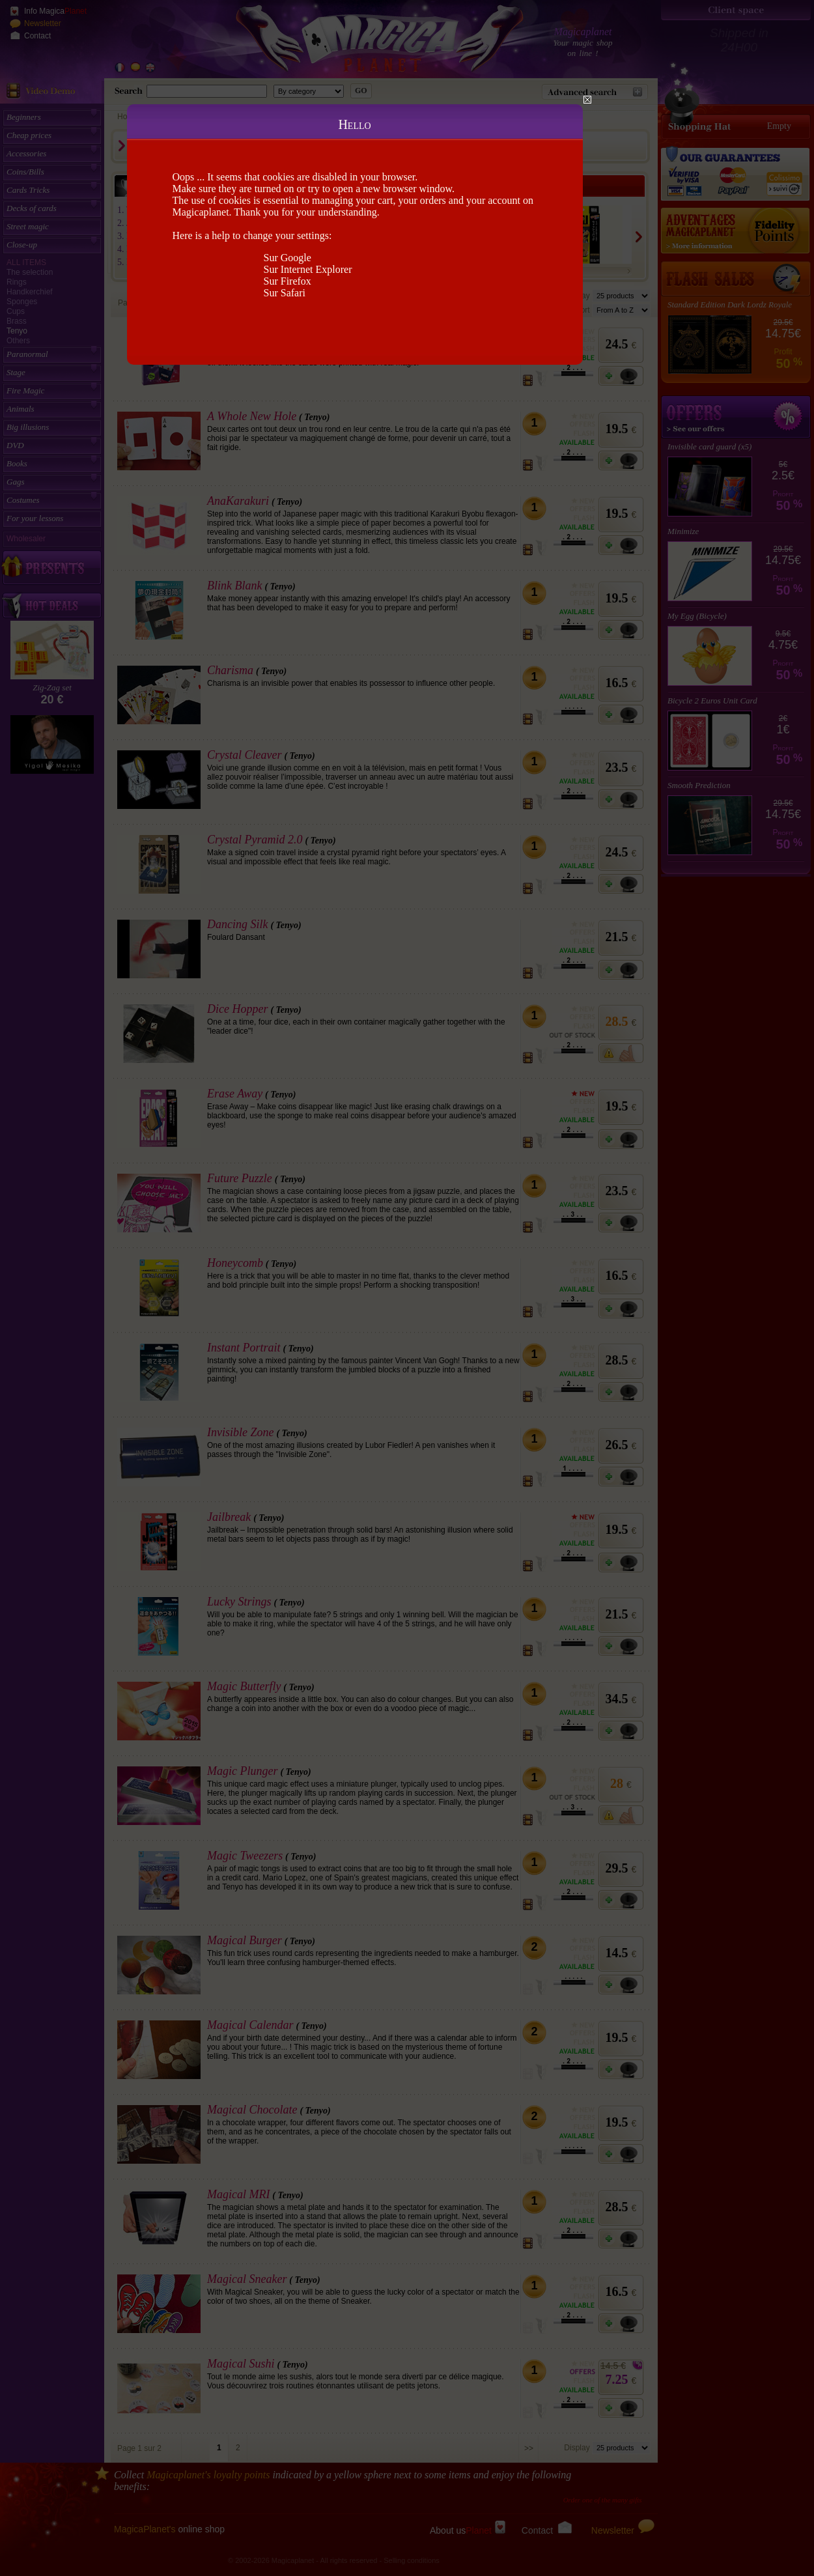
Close (587, 100)
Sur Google (287, 257)
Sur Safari (284, 292)
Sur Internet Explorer (308, 269)
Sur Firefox (287, 281)
